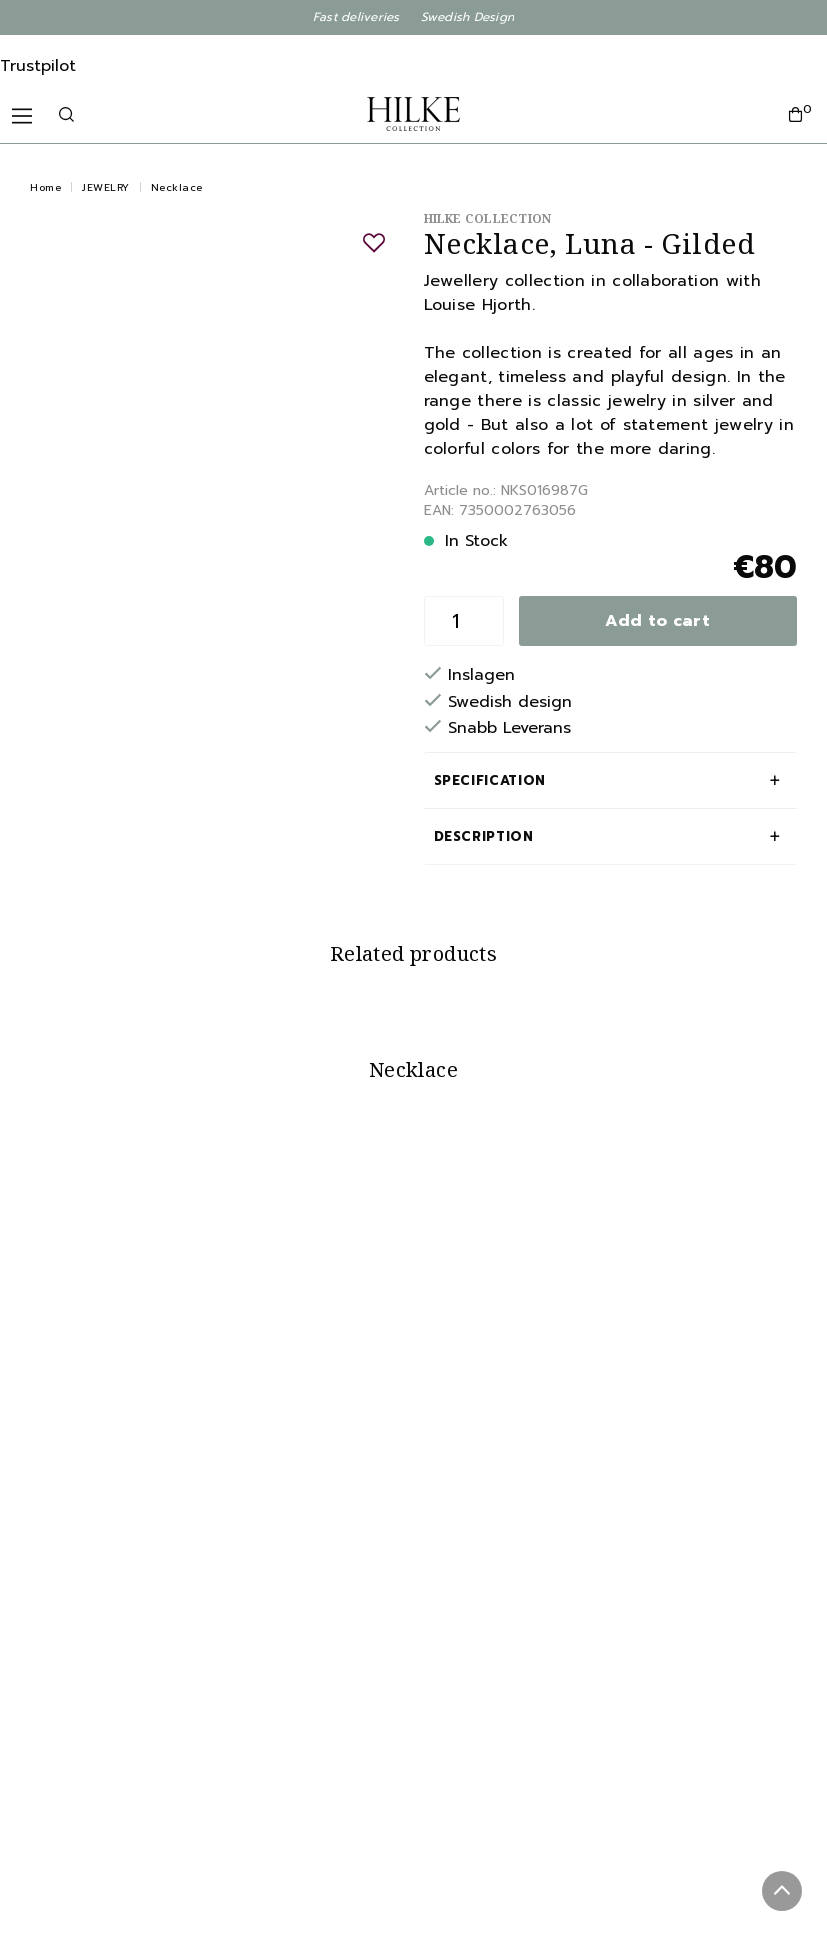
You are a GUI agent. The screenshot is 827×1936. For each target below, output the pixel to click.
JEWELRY (106, 187)
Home (45, 187)
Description (484, 836)
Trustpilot (38, 66)
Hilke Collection (488, 218)
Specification (490, 780)
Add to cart (657, 621)
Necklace (177, 187)
